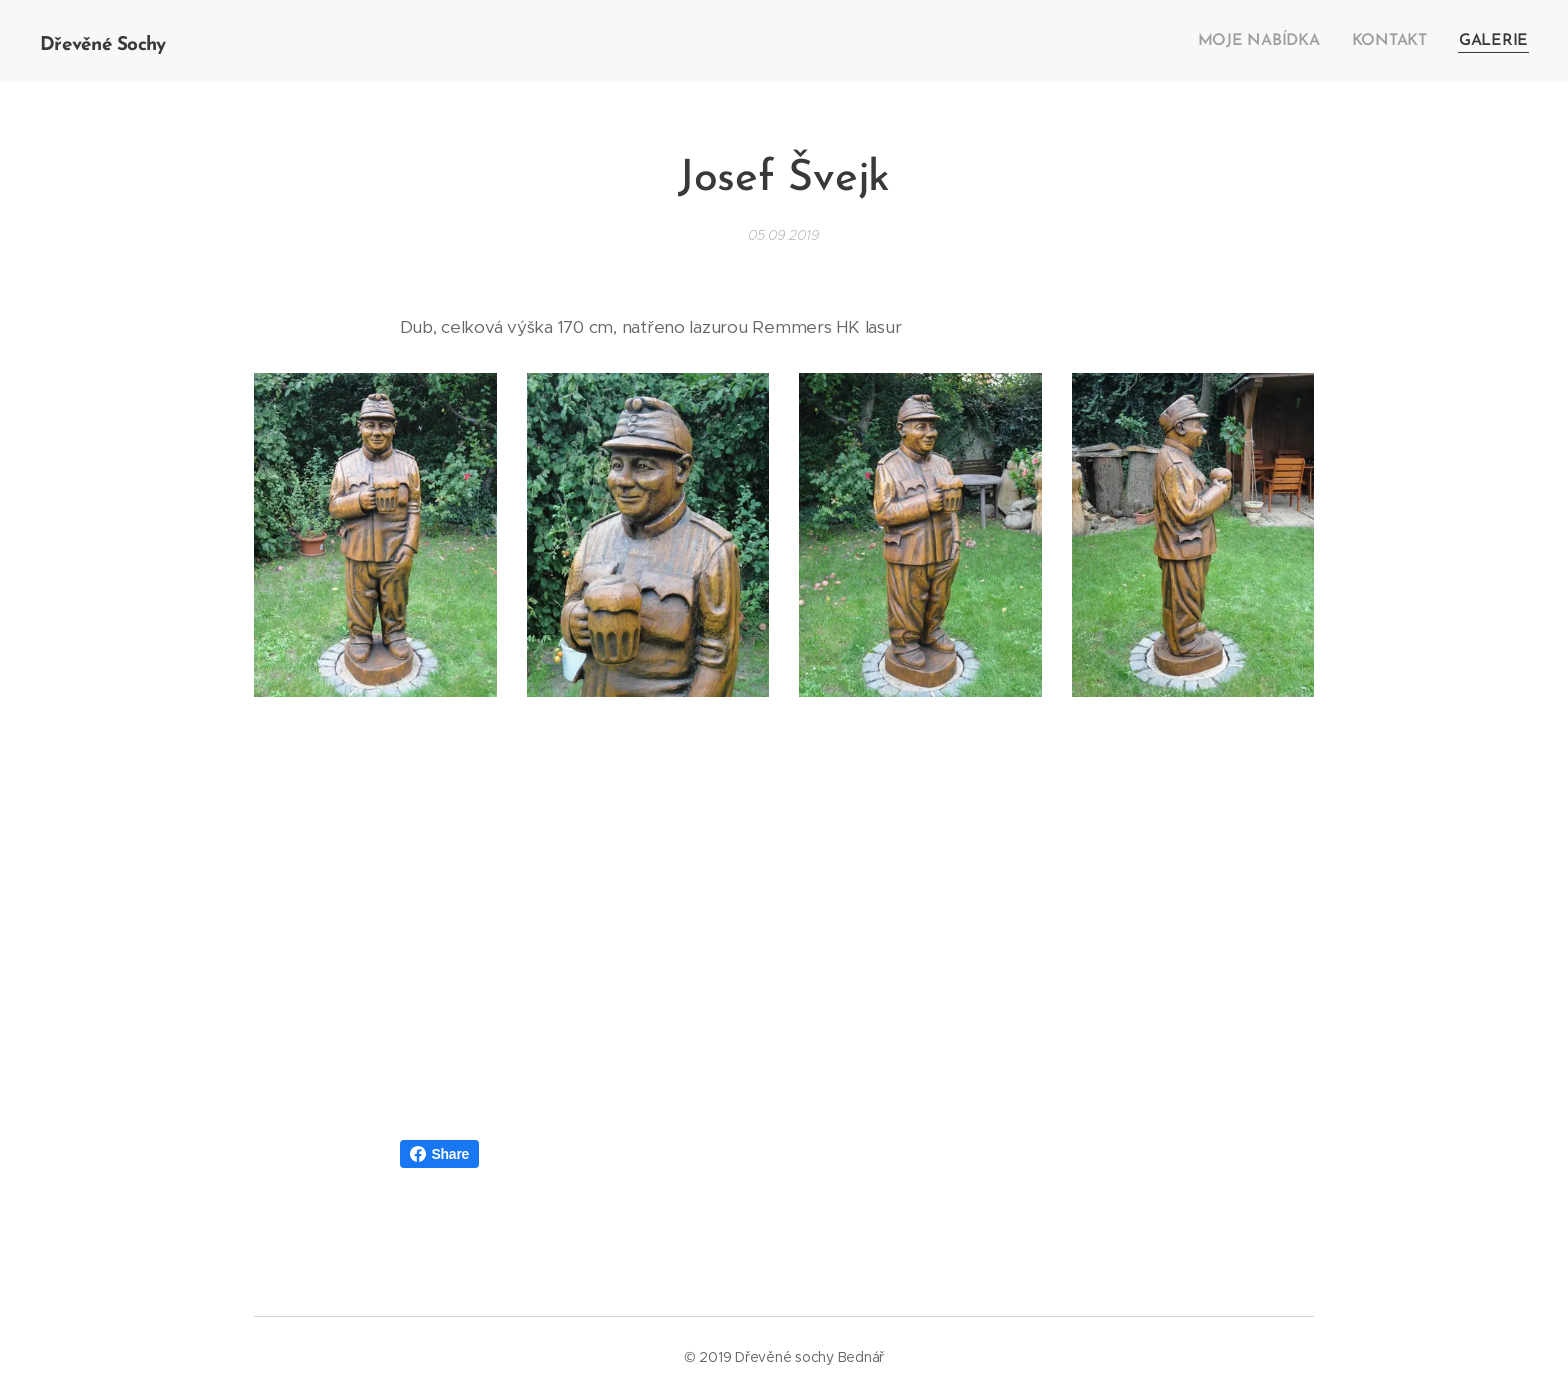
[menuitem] (1271, 41)
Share (440, 1154)
